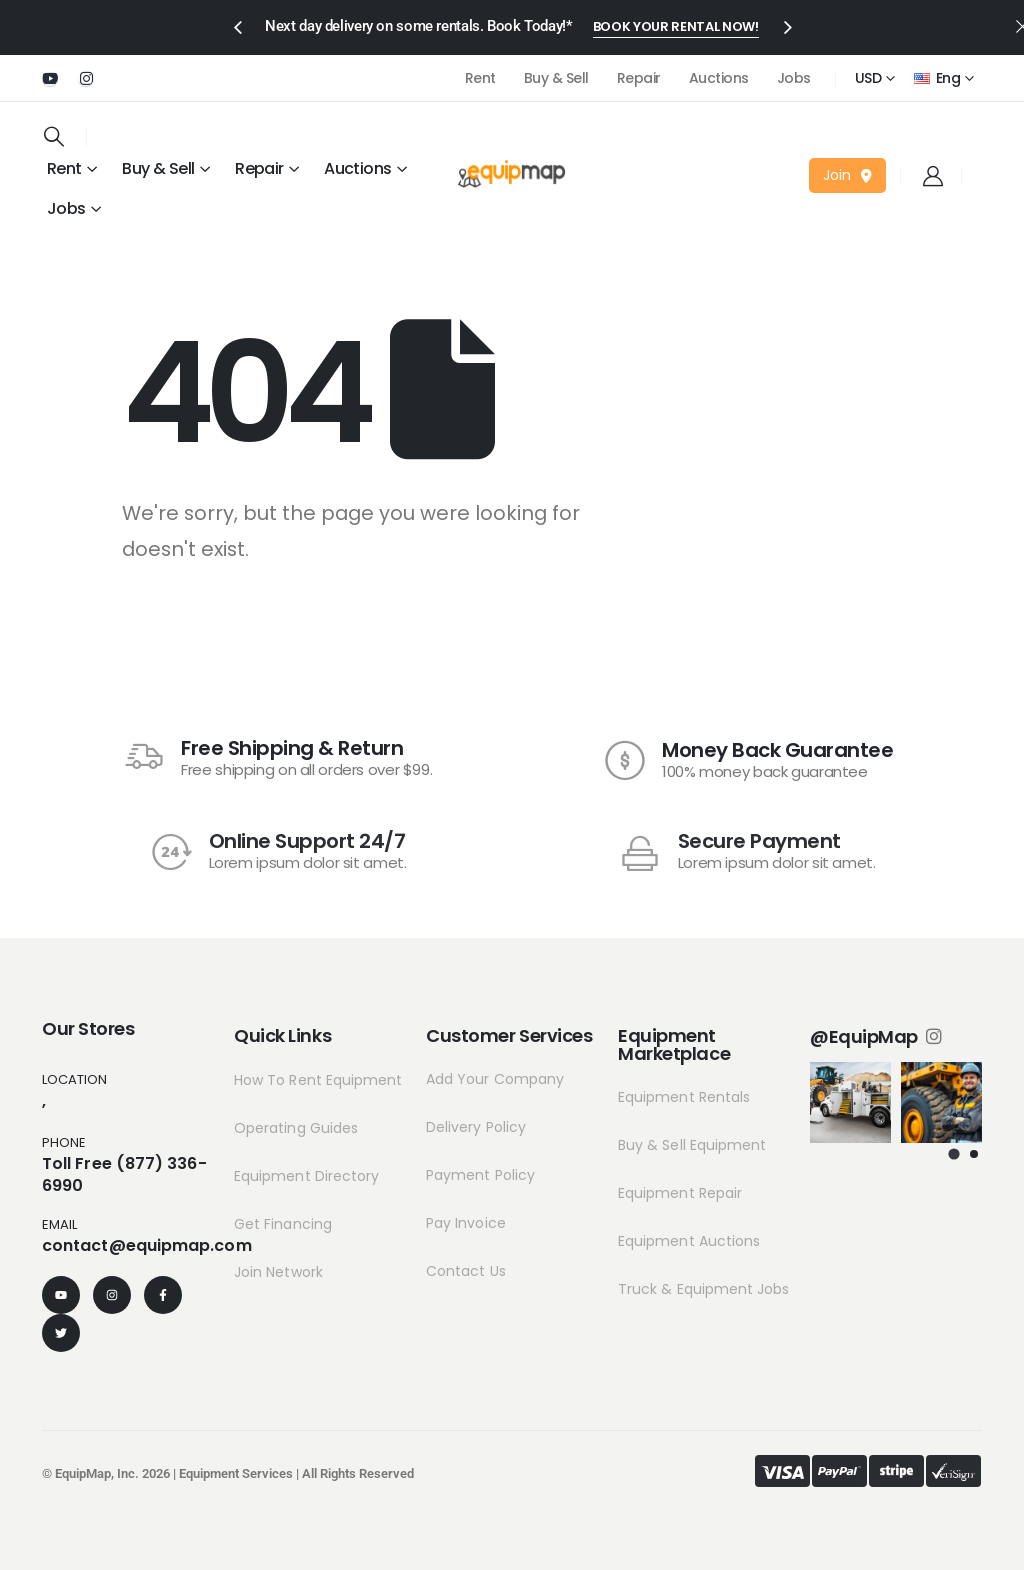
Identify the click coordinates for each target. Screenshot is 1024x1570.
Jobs (794, 78)
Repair (639, 78)
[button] (676, 28)
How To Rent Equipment (318, 1080)
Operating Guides (296, 1128)
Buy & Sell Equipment (692, 1145)
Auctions (719, 78)
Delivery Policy (476, 1127)
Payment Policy (480, 1175)
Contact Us (466, 1271)
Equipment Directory (306, 1176)
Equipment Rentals (684, 1097)
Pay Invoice (466, 1223)
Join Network (278, 1272)
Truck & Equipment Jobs (704, 1289)
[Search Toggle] (54, 136)
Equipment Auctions (689, 1241)
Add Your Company (495, 1079)
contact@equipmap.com (147, 1245)
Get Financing (283, 1224)
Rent (480, 78)
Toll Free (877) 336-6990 (124, 1174)
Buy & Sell (556, 78)
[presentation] (237, 26)
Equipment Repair (680, 1193)
